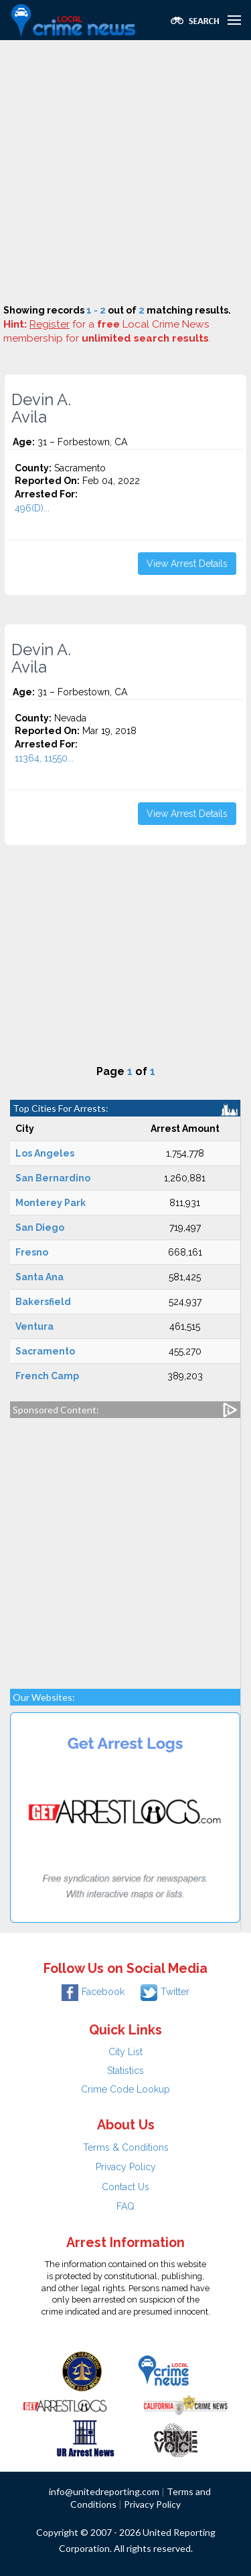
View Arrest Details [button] (187, 563)
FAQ (125, 2206)
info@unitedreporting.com (104, 2491)
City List (125, 2051)
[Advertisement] (125, 172)
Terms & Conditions (126, 2147)
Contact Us (125, 2187)
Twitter (165, 1991)
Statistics (125, 2070)
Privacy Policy (126, 2166)
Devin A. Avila (41, 408)
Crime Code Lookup (125, 2089)
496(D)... (32, 508)
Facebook (93, 1991)
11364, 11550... (44, 758)
